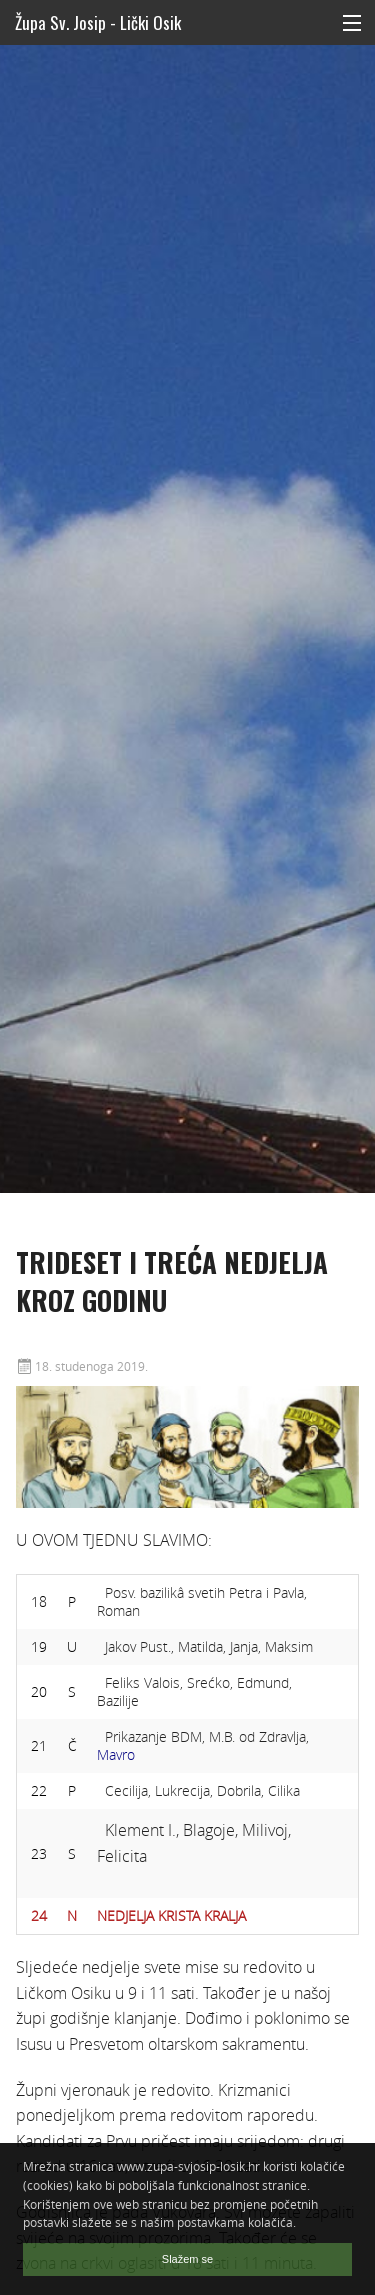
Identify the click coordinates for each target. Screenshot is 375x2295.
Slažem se (187, 2259)
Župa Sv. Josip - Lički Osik (98, 22)
